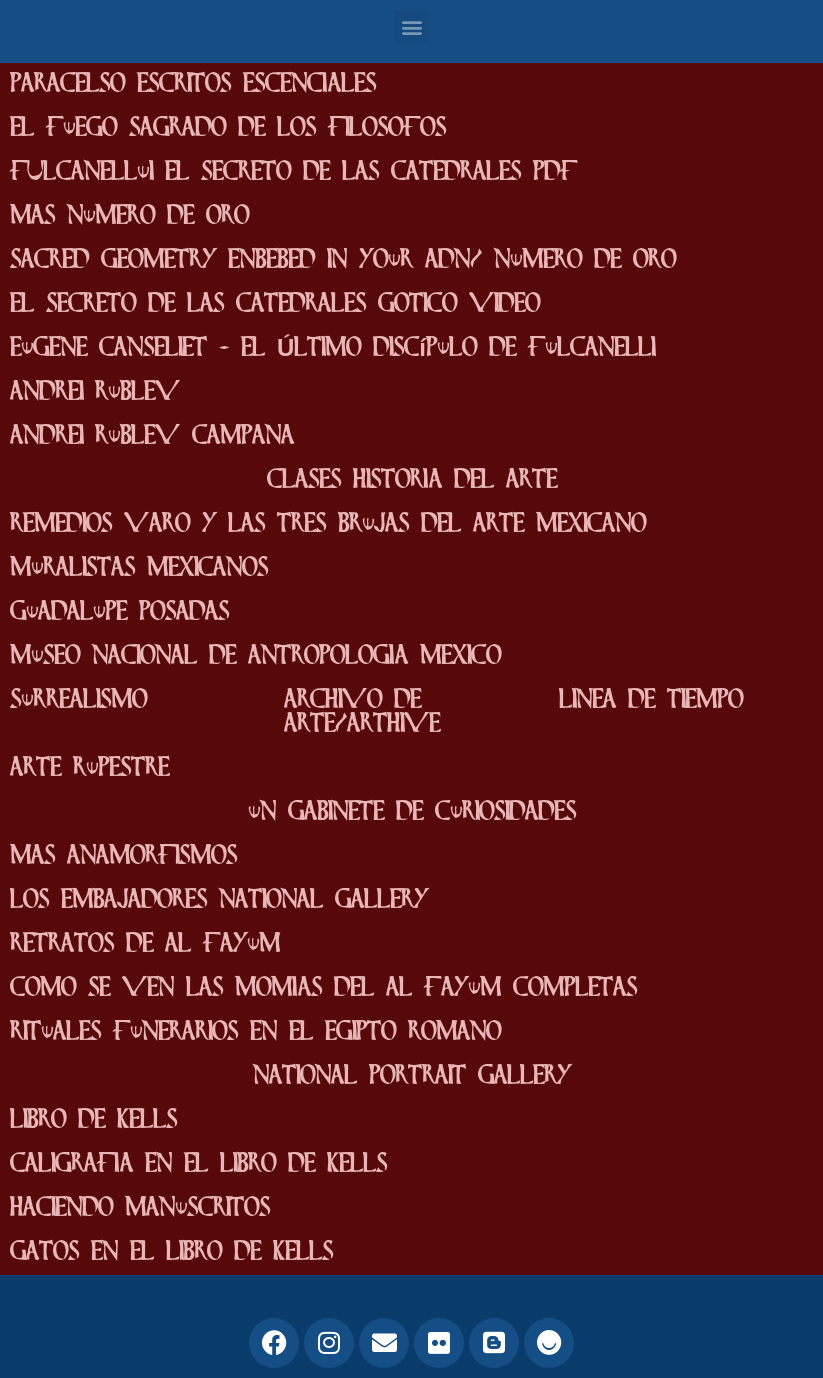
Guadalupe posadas (119, 612)
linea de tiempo (651, 700)
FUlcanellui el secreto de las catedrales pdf (293, 172)
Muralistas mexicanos (139, 568)
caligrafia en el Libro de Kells (198, 1164)
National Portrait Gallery (412, 1076)
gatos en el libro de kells (171, 1252)
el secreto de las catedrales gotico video (275, 304)
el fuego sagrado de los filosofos (228, 128)
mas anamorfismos (123, 856)
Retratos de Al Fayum (145, 944)
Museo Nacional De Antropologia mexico (255, 656)
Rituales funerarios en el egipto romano (255, 1032)
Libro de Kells (93, 1120)
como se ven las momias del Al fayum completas (323, 988)
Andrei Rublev (95, 392)
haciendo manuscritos (140, 1208)
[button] (411, 26)
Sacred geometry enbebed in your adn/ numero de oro (343, 260)
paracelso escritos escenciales (193, 84)
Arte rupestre (89, 768)
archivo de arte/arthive (362, 712)
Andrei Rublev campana (152, 436)
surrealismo (78, 700)
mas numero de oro (129, 216)
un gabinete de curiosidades (412, 812)
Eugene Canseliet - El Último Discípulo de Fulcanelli (332, 348)
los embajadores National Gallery (219, 900)
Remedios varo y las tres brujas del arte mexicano (328, 524)
